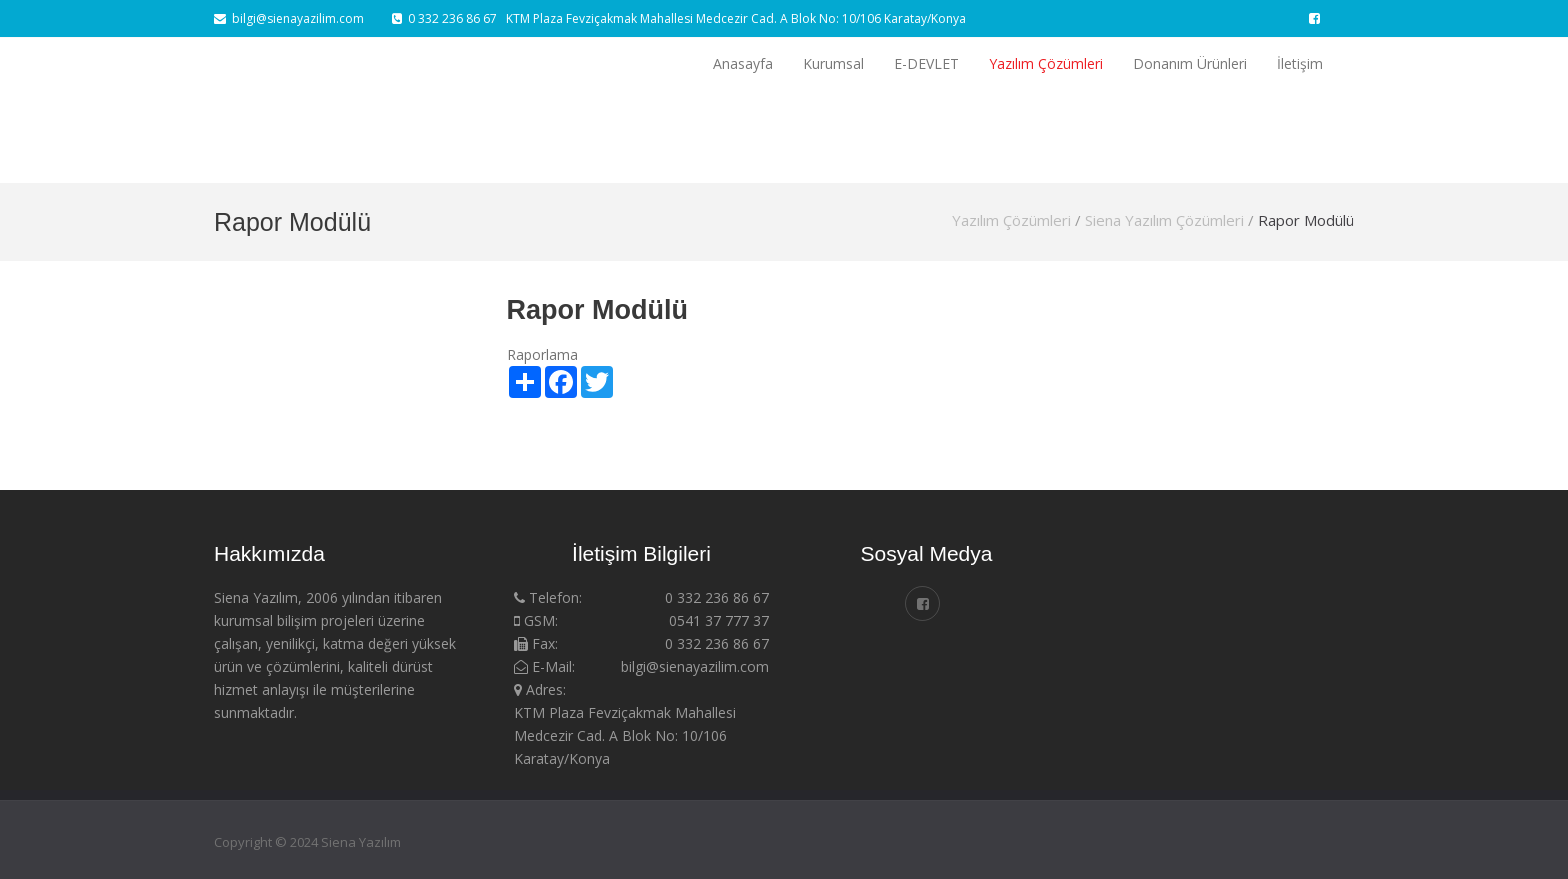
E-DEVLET (926, 63)
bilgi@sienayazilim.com (289, 18)
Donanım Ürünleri (1190, 63)
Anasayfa (743, 63)
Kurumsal (833, 63)
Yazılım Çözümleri (1046, 63)
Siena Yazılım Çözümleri (1164, 220)
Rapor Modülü (1306, 220)
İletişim (1300, 63)
